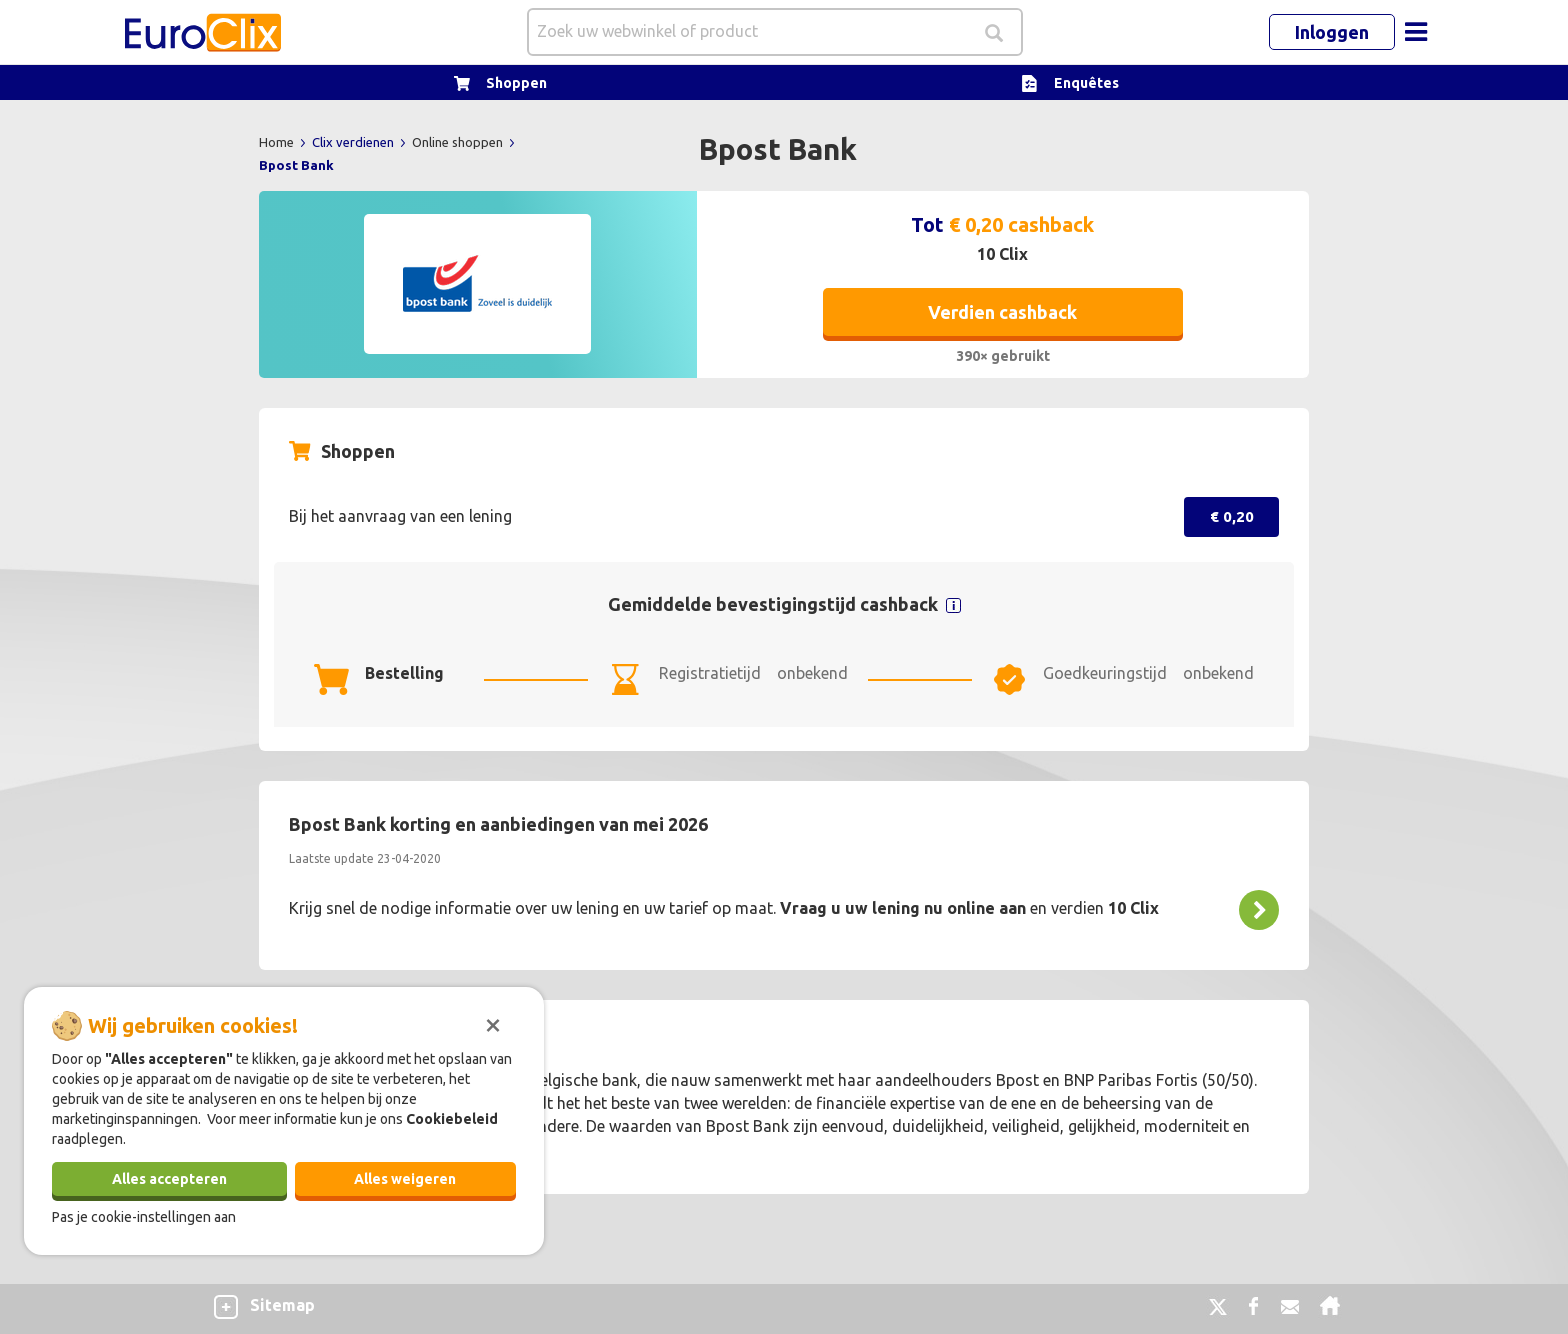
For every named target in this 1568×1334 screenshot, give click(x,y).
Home (278, 142)
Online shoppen (459, 142)
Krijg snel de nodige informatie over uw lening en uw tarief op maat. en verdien (724, 908)
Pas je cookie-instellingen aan (144, 1217)
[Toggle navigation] (1416, 32)
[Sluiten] (493, 1023)
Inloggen (1332, 32)
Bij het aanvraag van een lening (400, 516)
